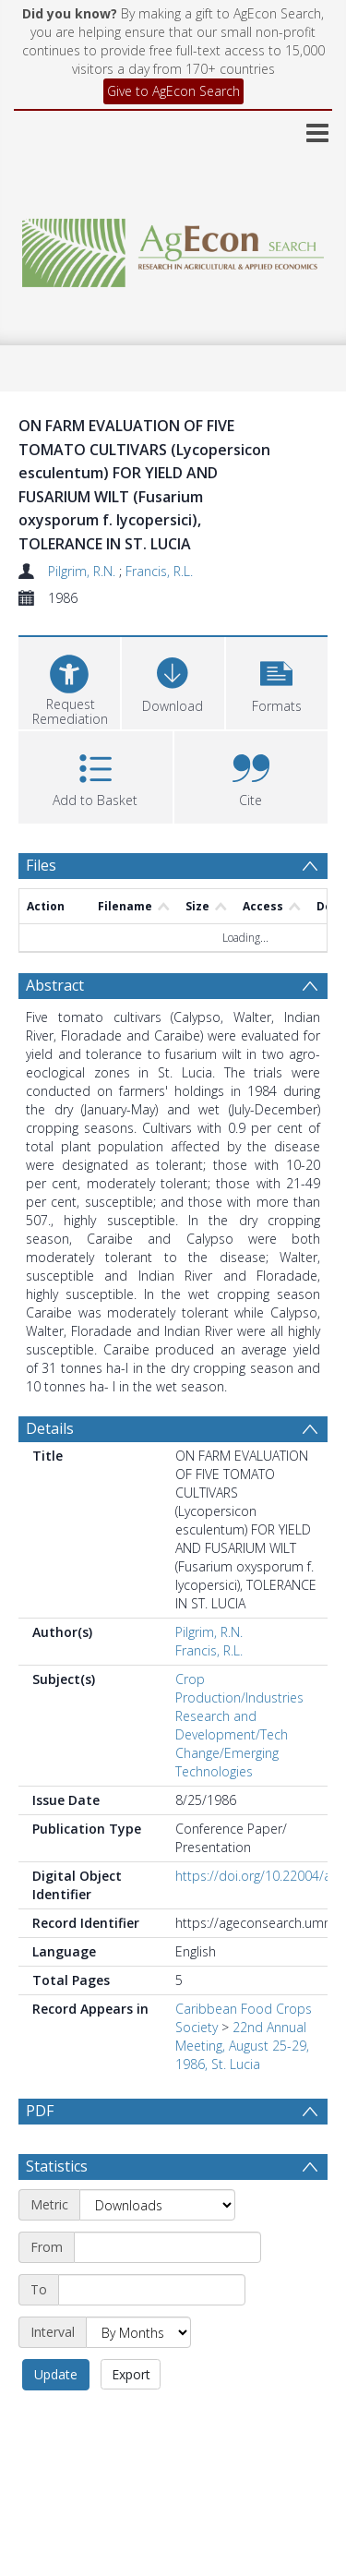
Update (56, 2418)
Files (41, 865)
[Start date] (167, 2291)
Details (50, 1428)
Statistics (57, 2210)
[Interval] (138, 2376)
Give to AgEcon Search (173, 91)
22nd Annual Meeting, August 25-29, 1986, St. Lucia (242, 2045)
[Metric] (157, 2249)
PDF (40, 2111)
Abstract (55, 985)
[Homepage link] (173, 248)
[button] (277, 681)
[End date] (151, 2334)
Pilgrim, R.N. (83, 571)
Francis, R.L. (159, 571)
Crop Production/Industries (239, 1688)
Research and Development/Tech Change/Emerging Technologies (231, 1743)
